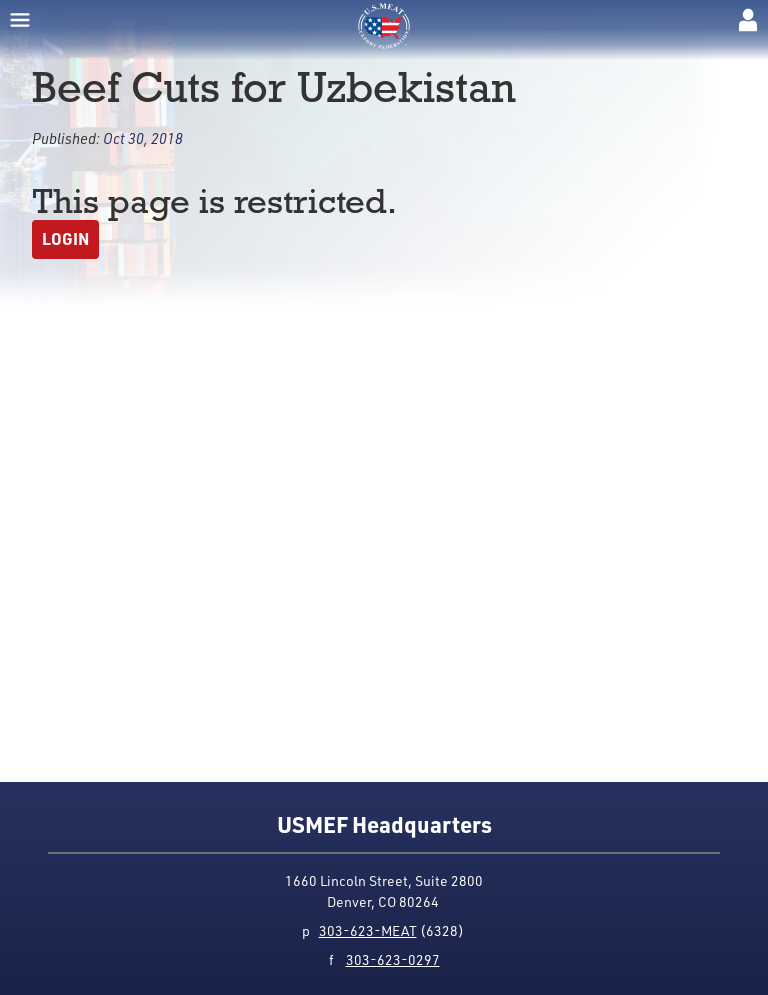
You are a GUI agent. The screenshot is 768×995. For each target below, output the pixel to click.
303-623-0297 (393, 959)
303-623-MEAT (368, 930)
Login (65, 238)
